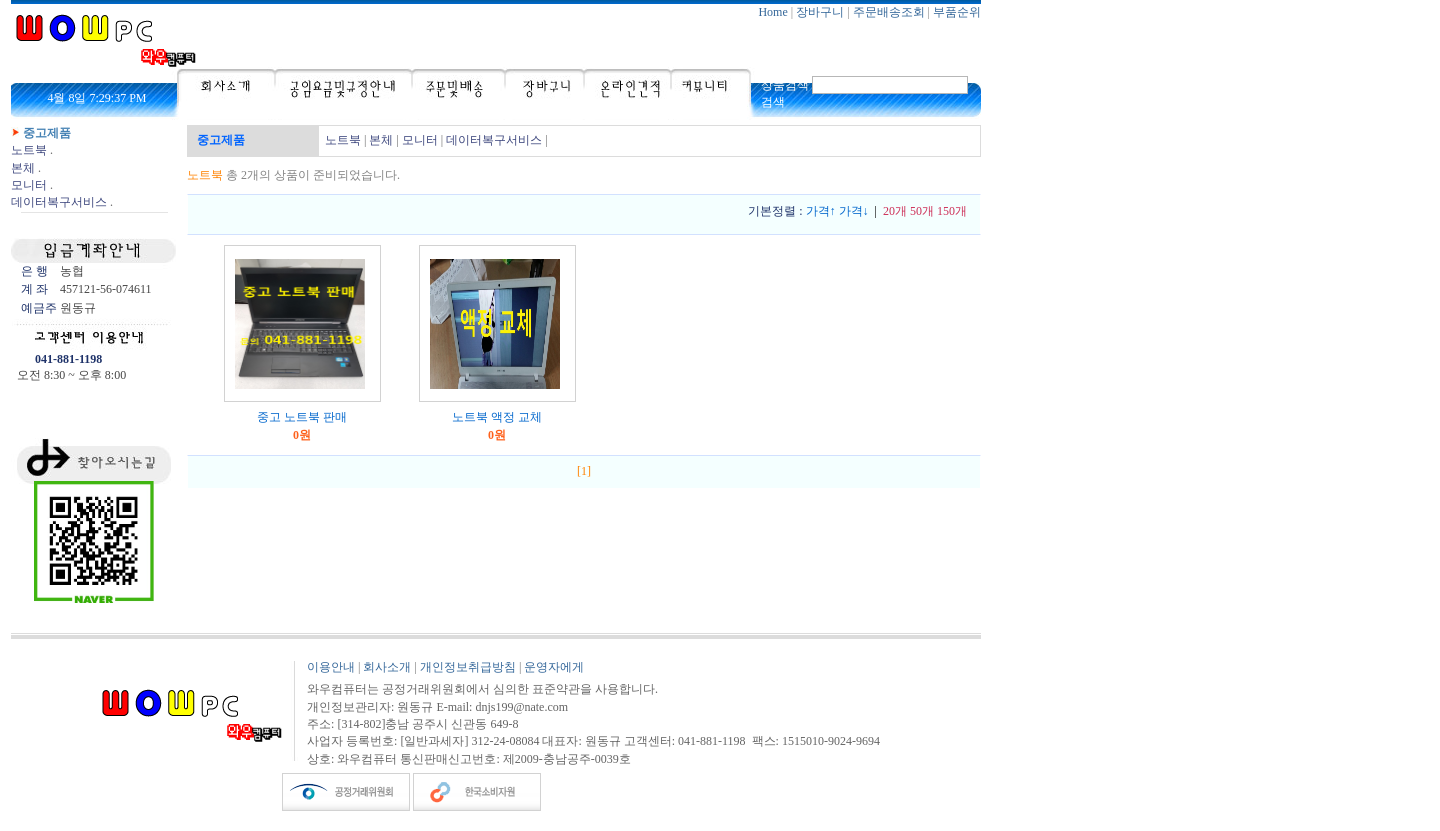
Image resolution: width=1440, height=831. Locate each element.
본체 (23, 168)
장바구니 (820, 12)
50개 (922, 211)
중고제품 (47, 133)
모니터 (29, 185)
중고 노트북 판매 (302, 417)
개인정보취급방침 (468, 667)
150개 (952, 211)
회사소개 (387, 667)
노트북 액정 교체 (497, 417)
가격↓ (854, 211)
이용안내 (331, 667)
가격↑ (821, 211)
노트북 (29, 150)
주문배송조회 (889, 12)
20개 (895, 211)
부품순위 (957, 12)
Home (772, 12)
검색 (773, 102)
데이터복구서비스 (59, 202)
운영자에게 (554, 667)
